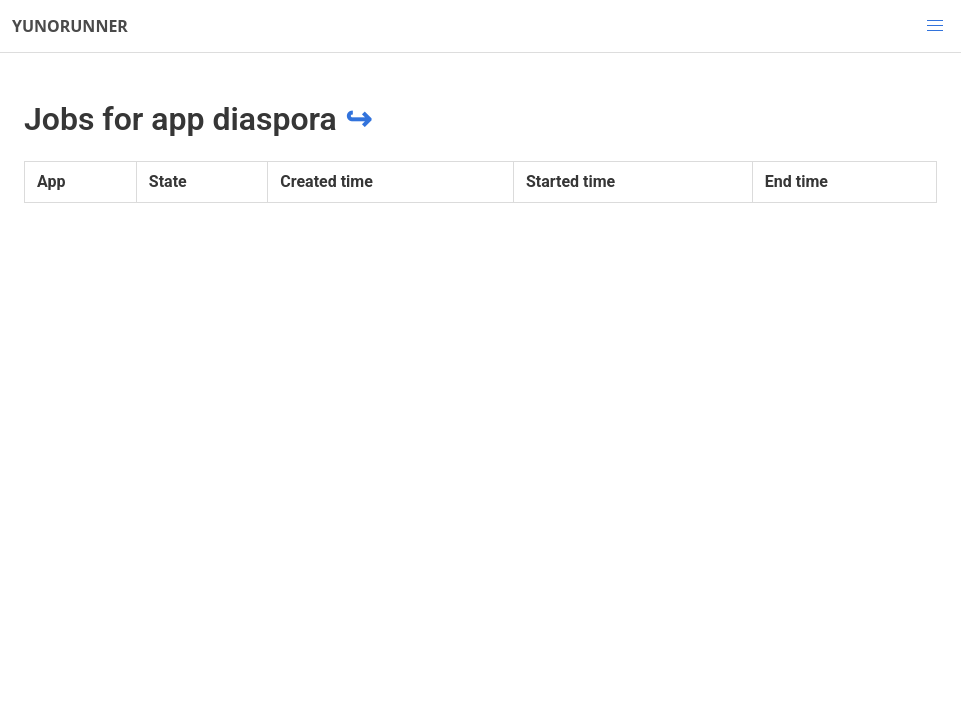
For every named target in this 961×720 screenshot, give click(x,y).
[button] (935, 26)
